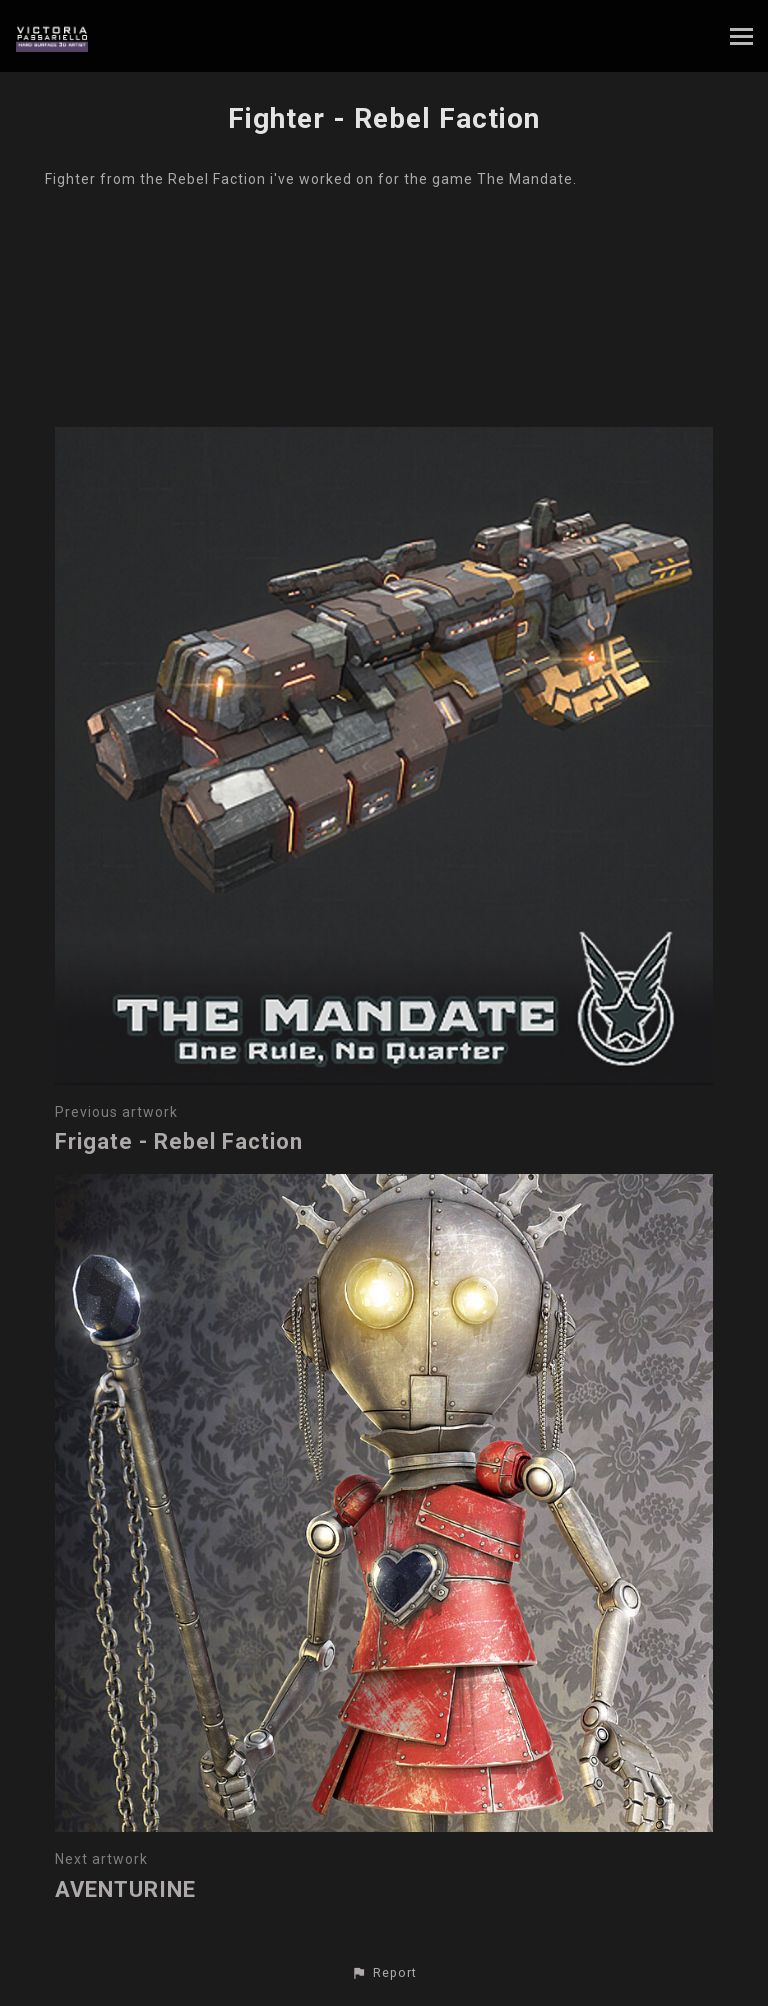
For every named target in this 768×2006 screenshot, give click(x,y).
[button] (384, 1973)
